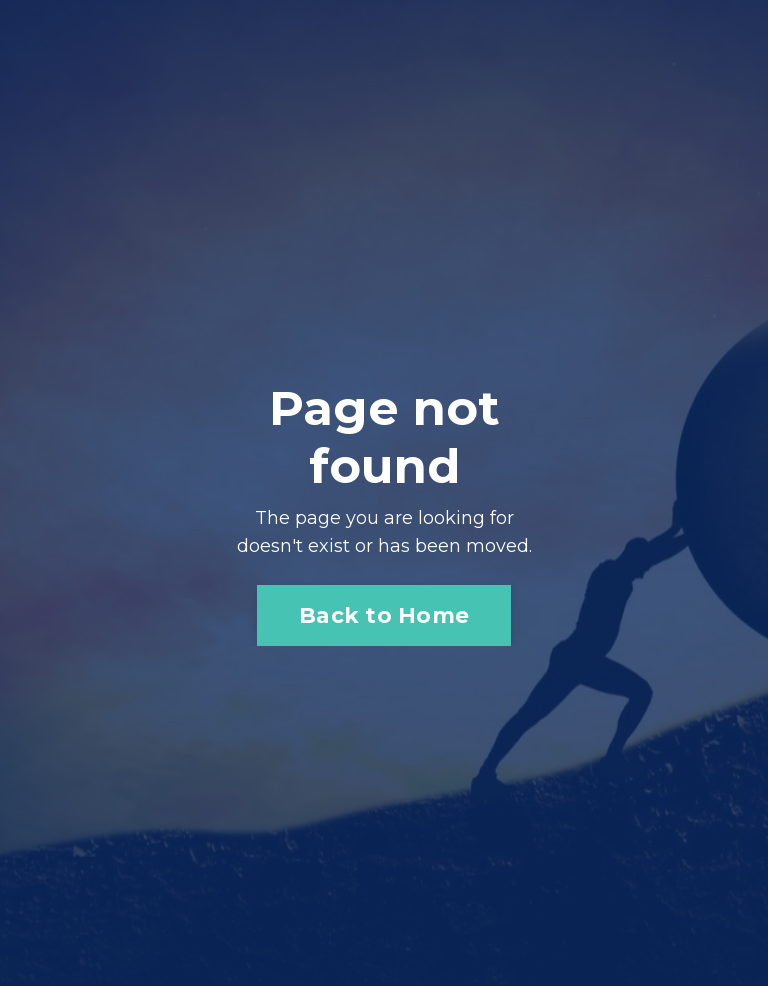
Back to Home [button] (384, 615)
